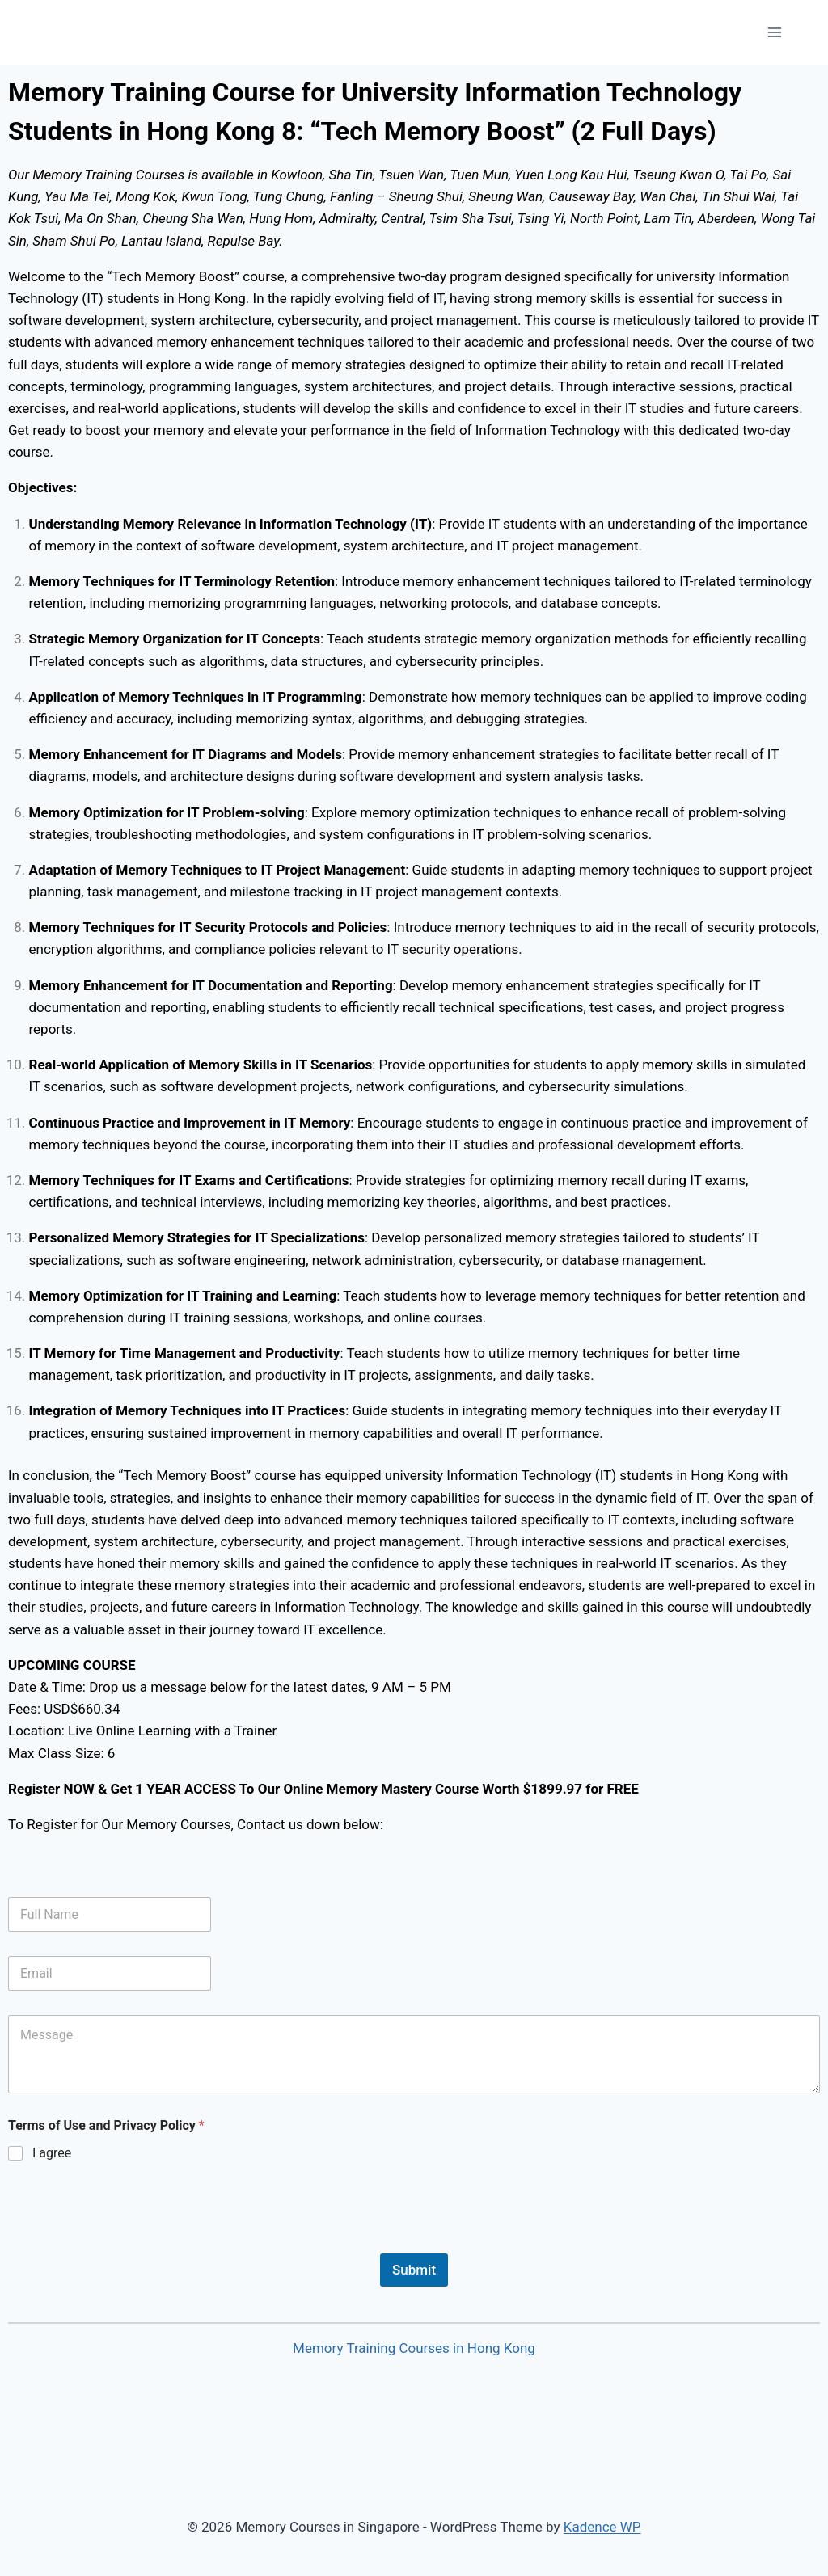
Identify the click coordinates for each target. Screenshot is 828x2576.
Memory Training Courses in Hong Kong (414, 2348)
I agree (51, 2153)
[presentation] (131, 2243)
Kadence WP (602, 2527)
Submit (414, 2270)
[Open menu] (774, 31)
